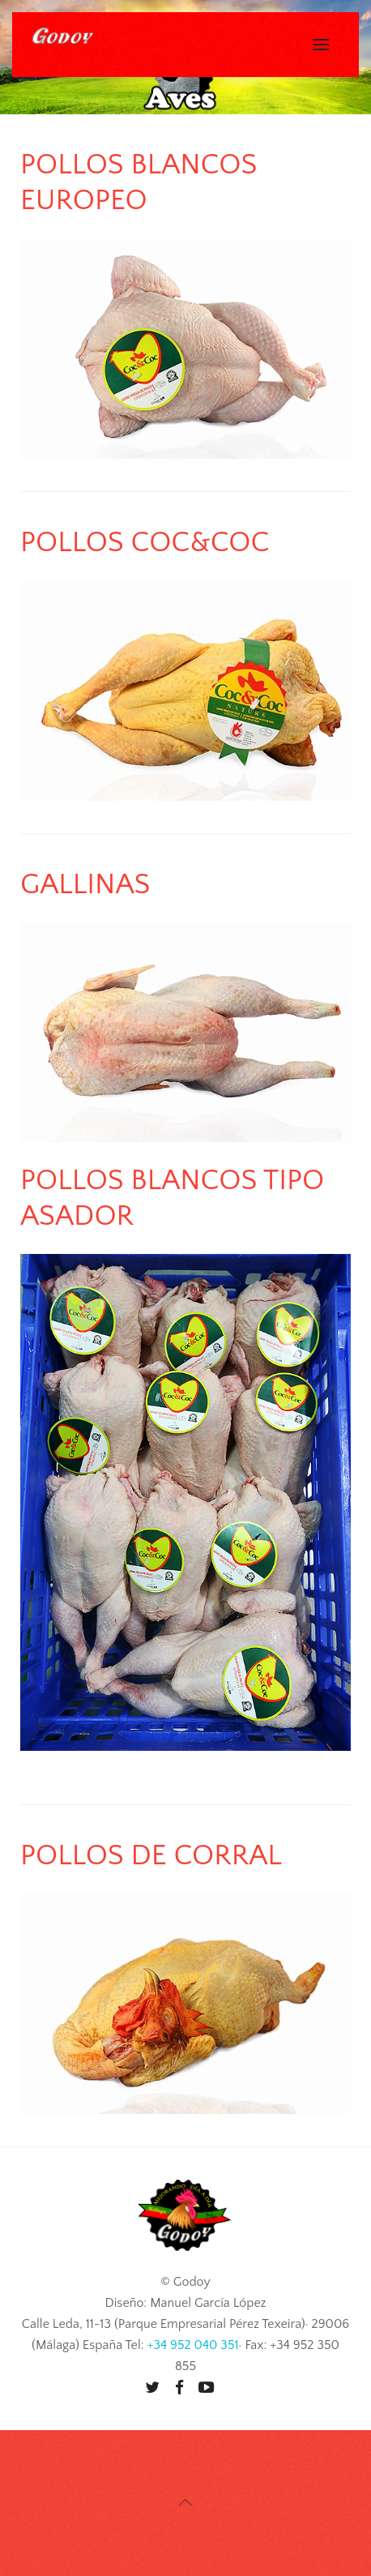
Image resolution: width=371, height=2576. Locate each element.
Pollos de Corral (151, 1855)
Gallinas (85, 884)
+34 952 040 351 (192, 2345)
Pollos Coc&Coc (145, 542)
